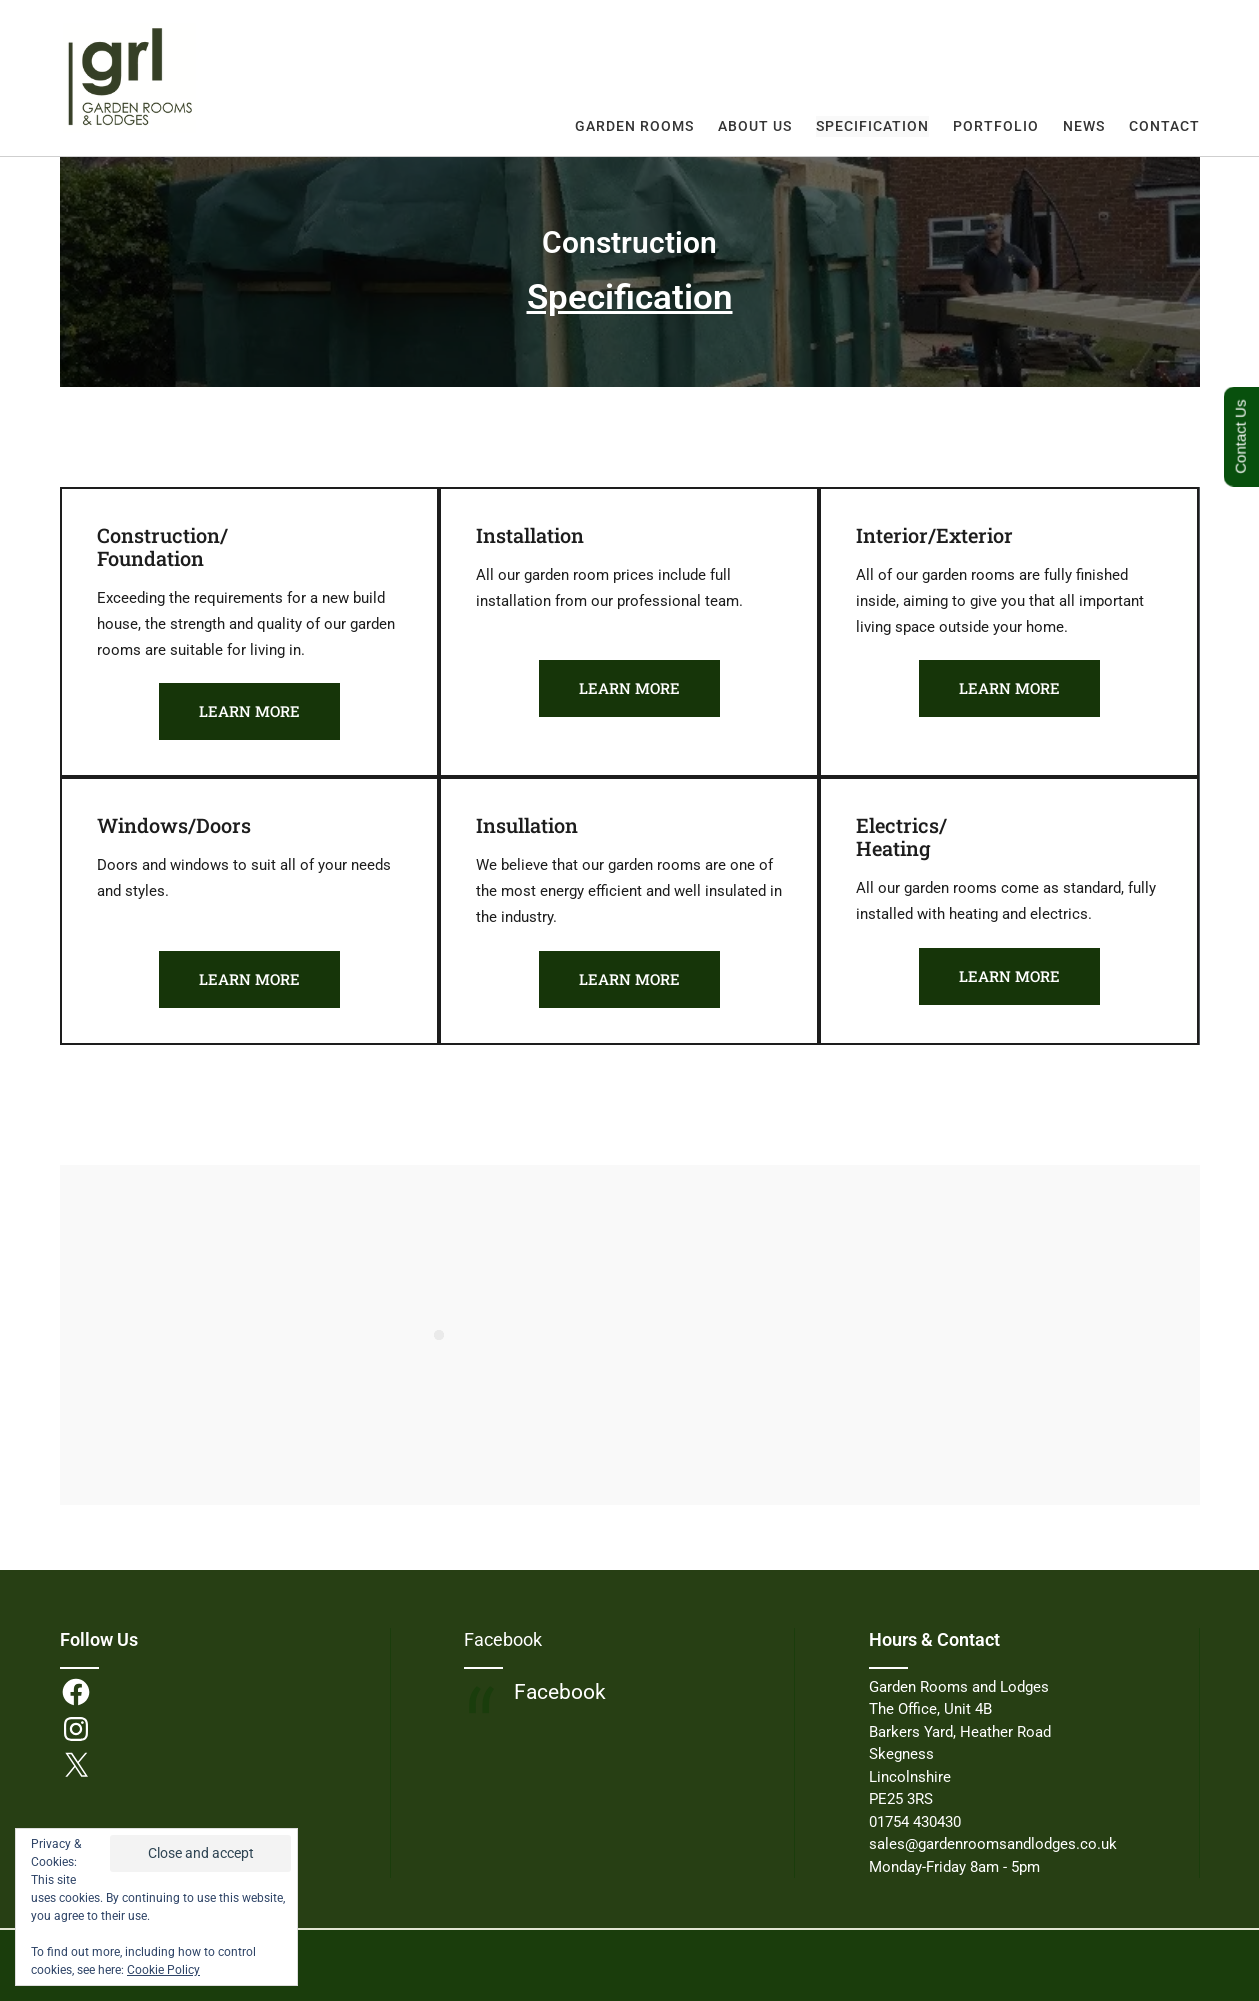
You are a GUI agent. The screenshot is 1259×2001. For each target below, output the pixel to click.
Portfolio (996, 126)
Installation (530, 535)
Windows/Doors (174, 825)
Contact (1164, 126)
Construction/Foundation (162, 546)
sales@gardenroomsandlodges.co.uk (993, 1844)
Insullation (527, 825)
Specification (872, 126)
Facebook (503, 1639)
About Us (755, 126)
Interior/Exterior (934, 535)
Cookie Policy (163, 1970)
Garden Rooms (634, 126)
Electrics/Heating (901, 836)
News (1084, 126)
